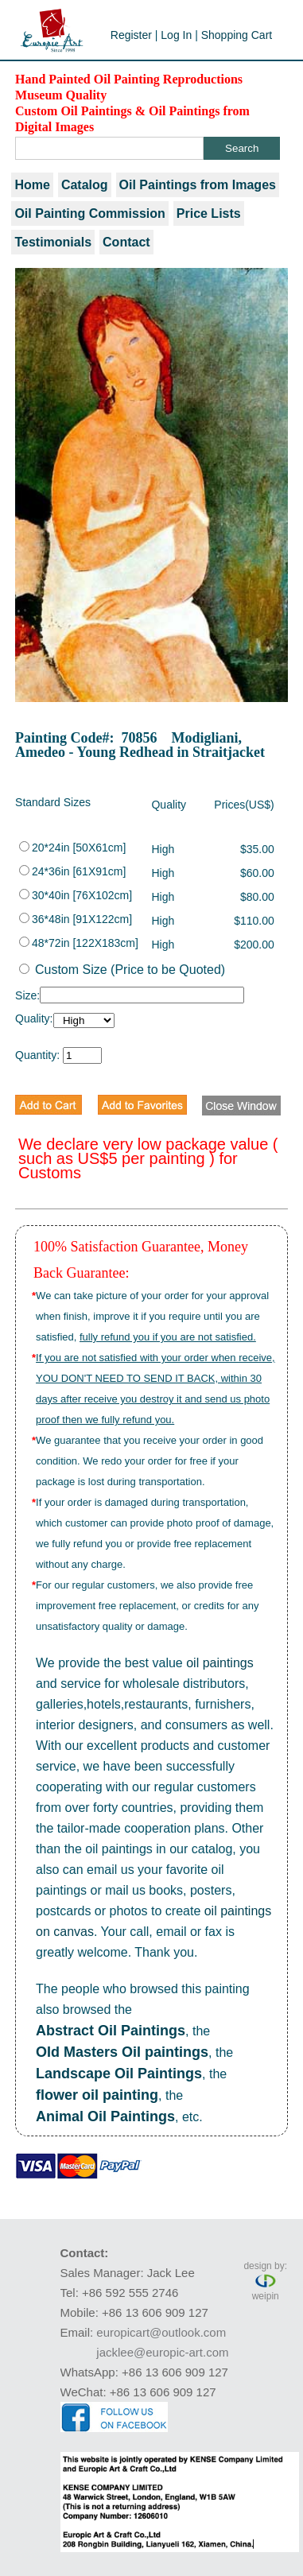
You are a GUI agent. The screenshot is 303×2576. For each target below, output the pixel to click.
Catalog (84, 185)
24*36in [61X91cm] (72, 871)
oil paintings (220, 1663)
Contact (126, 242)
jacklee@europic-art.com (162, 2352)
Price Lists (209, 213)
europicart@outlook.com (161, 2332)
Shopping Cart (237, 35)
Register (131, 35)
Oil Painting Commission (89, 213)
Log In (176, 35)
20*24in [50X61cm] (72, 847)
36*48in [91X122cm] (75, 919)
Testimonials (52, 242)
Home (31, 185)
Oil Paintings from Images (197, 185)
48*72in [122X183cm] (78, 943)
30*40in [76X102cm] (75, 895)
